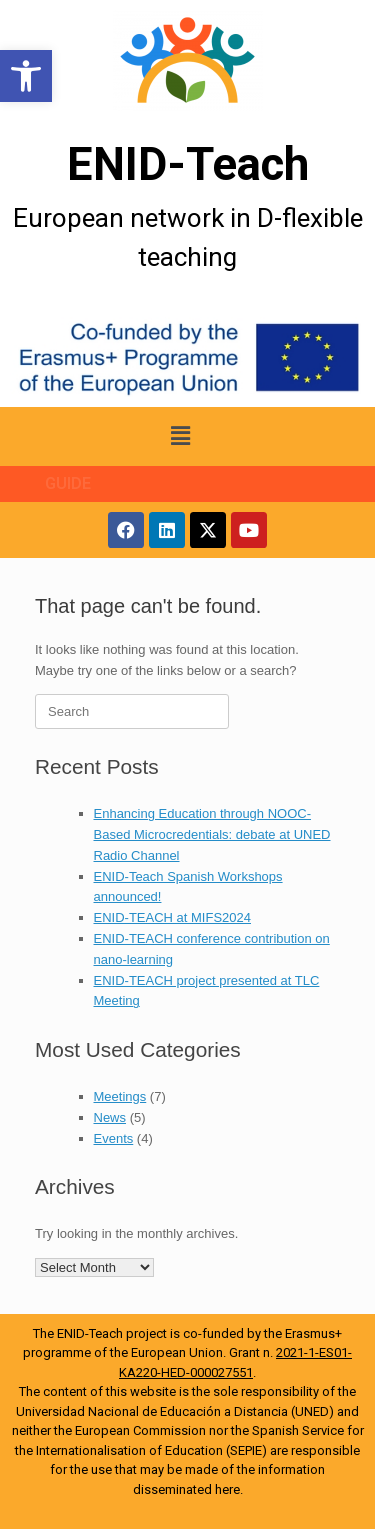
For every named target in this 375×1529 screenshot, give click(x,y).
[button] (26, 76)
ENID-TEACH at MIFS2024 (173, 917)
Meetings (120, 1096)
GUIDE (68, 483)
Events (114, 1138)
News (110, 1117)
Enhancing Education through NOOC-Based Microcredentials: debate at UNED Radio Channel (212, 834)
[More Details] (187, 60)
